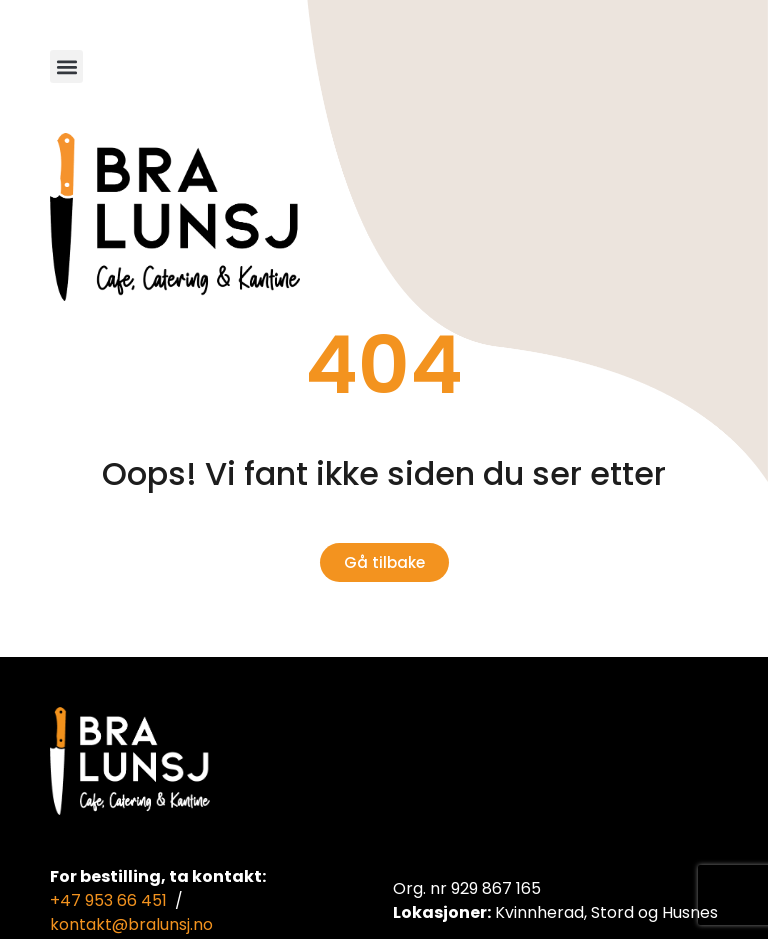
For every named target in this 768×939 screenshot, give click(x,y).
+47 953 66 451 (108, 900)
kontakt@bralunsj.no (131, 924)
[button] (66, 66)
